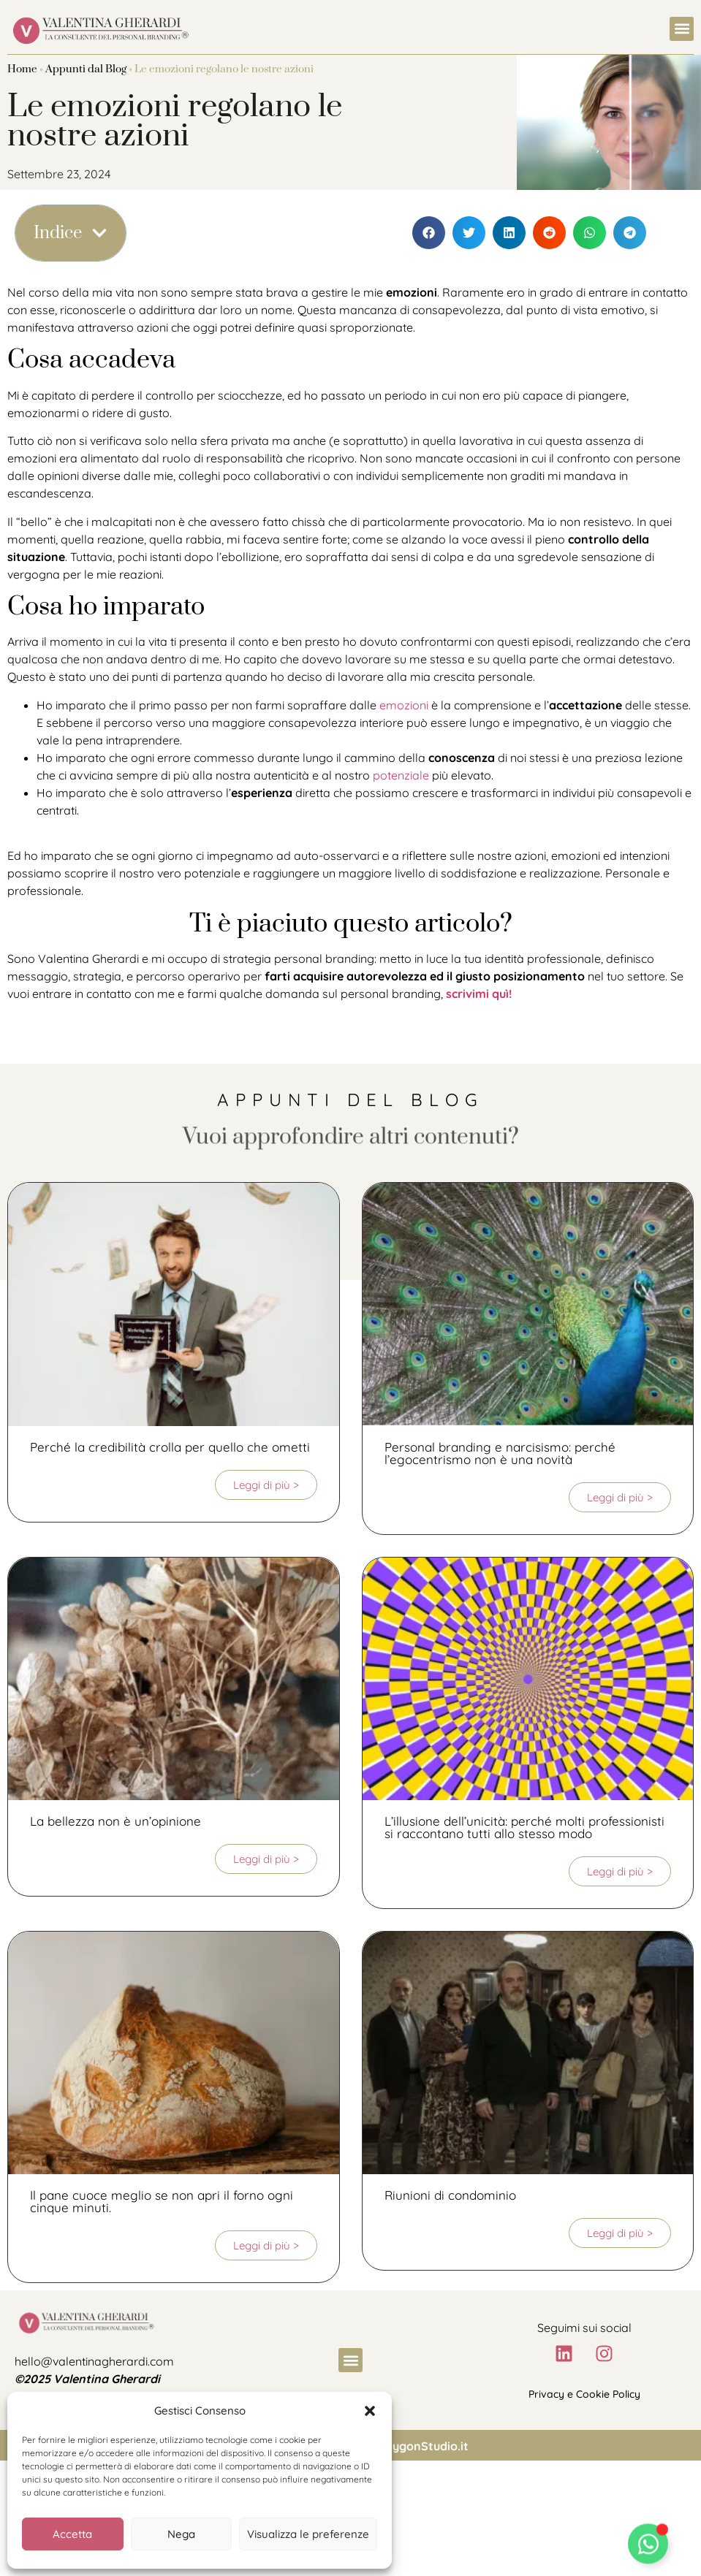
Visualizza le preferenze (308, 2534)
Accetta (72, 2534)
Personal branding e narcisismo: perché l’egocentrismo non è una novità (499, 1453)
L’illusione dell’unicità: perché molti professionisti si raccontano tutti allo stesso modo (524, 1827)
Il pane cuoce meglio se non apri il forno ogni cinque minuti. (161, 2201)
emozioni (403, 705)
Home (22, 69)
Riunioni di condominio (450, 2195)
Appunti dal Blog (85, 69)
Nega (181, 2534)
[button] (370, 2411)
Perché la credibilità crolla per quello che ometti (170, 1447)
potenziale (401, 775)
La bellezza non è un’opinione (115, 1821)
